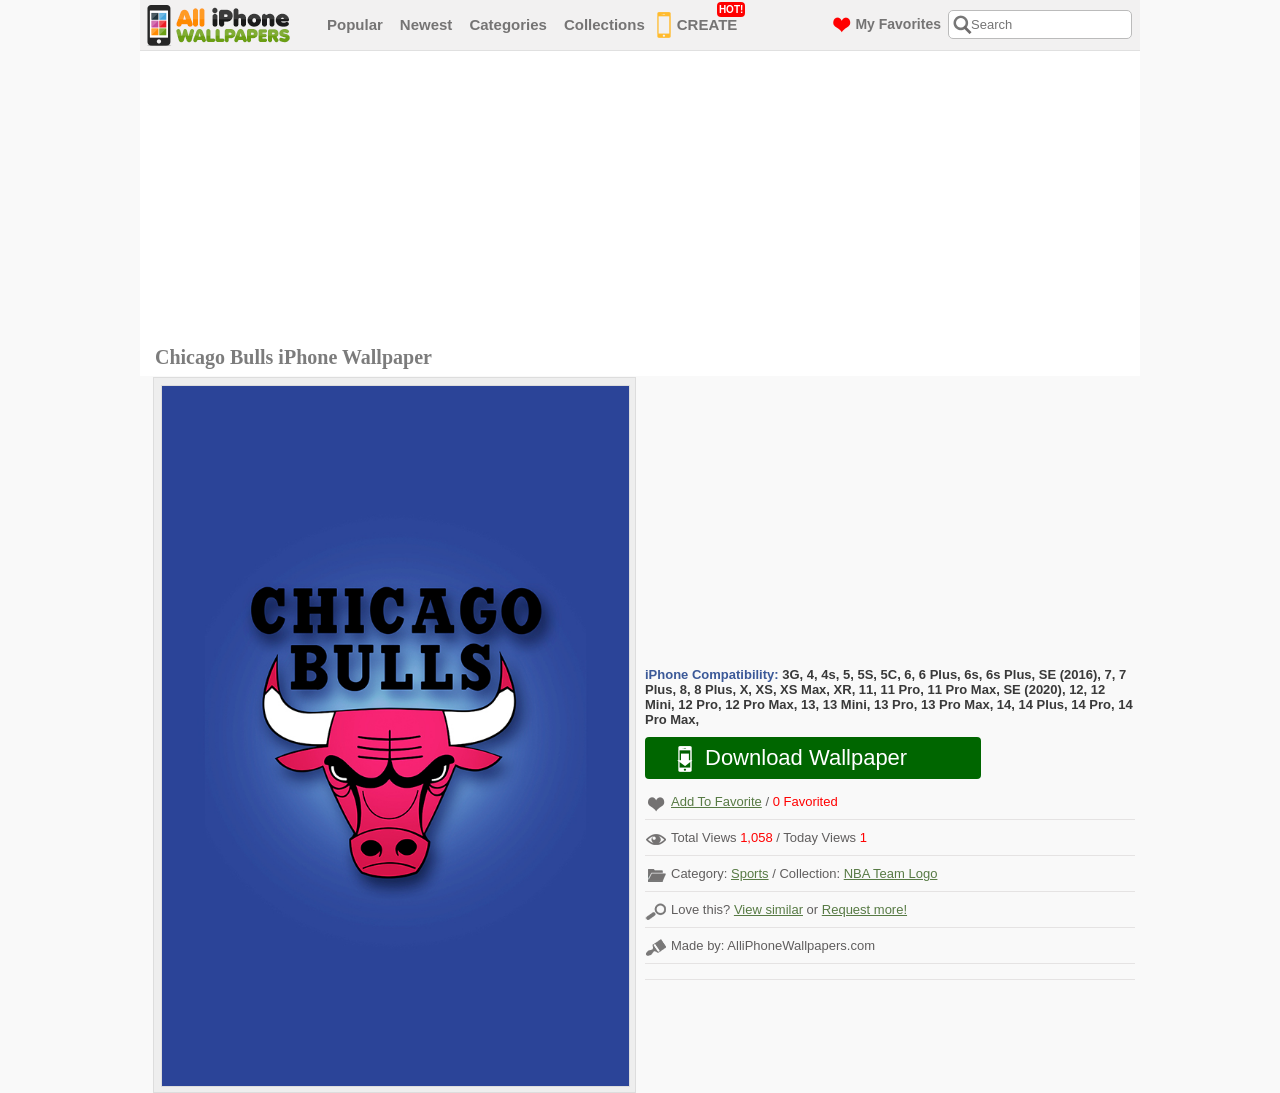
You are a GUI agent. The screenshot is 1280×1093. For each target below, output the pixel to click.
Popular (355, 24)
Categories (508, 24)
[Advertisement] (645, 201)
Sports (750, 873)
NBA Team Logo (891, 873)
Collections (604, 24)
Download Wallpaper (782, 758)
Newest (426, 24)
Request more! (864, 909)
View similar (768, 909)
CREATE (701, 21)
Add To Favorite (716, 801)
